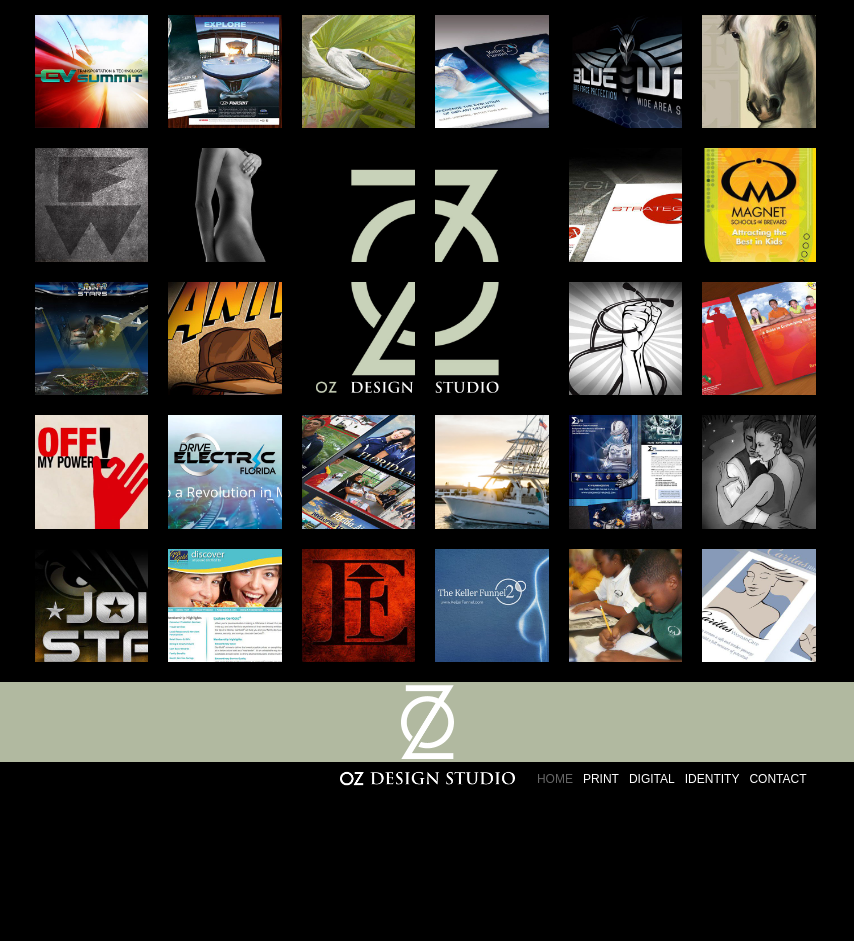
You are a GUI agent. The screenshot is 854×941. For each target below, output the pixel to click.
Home (555, 779)
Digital (652, 779)
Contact (777, 779)
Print (601, 779)
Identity (712, 779)
